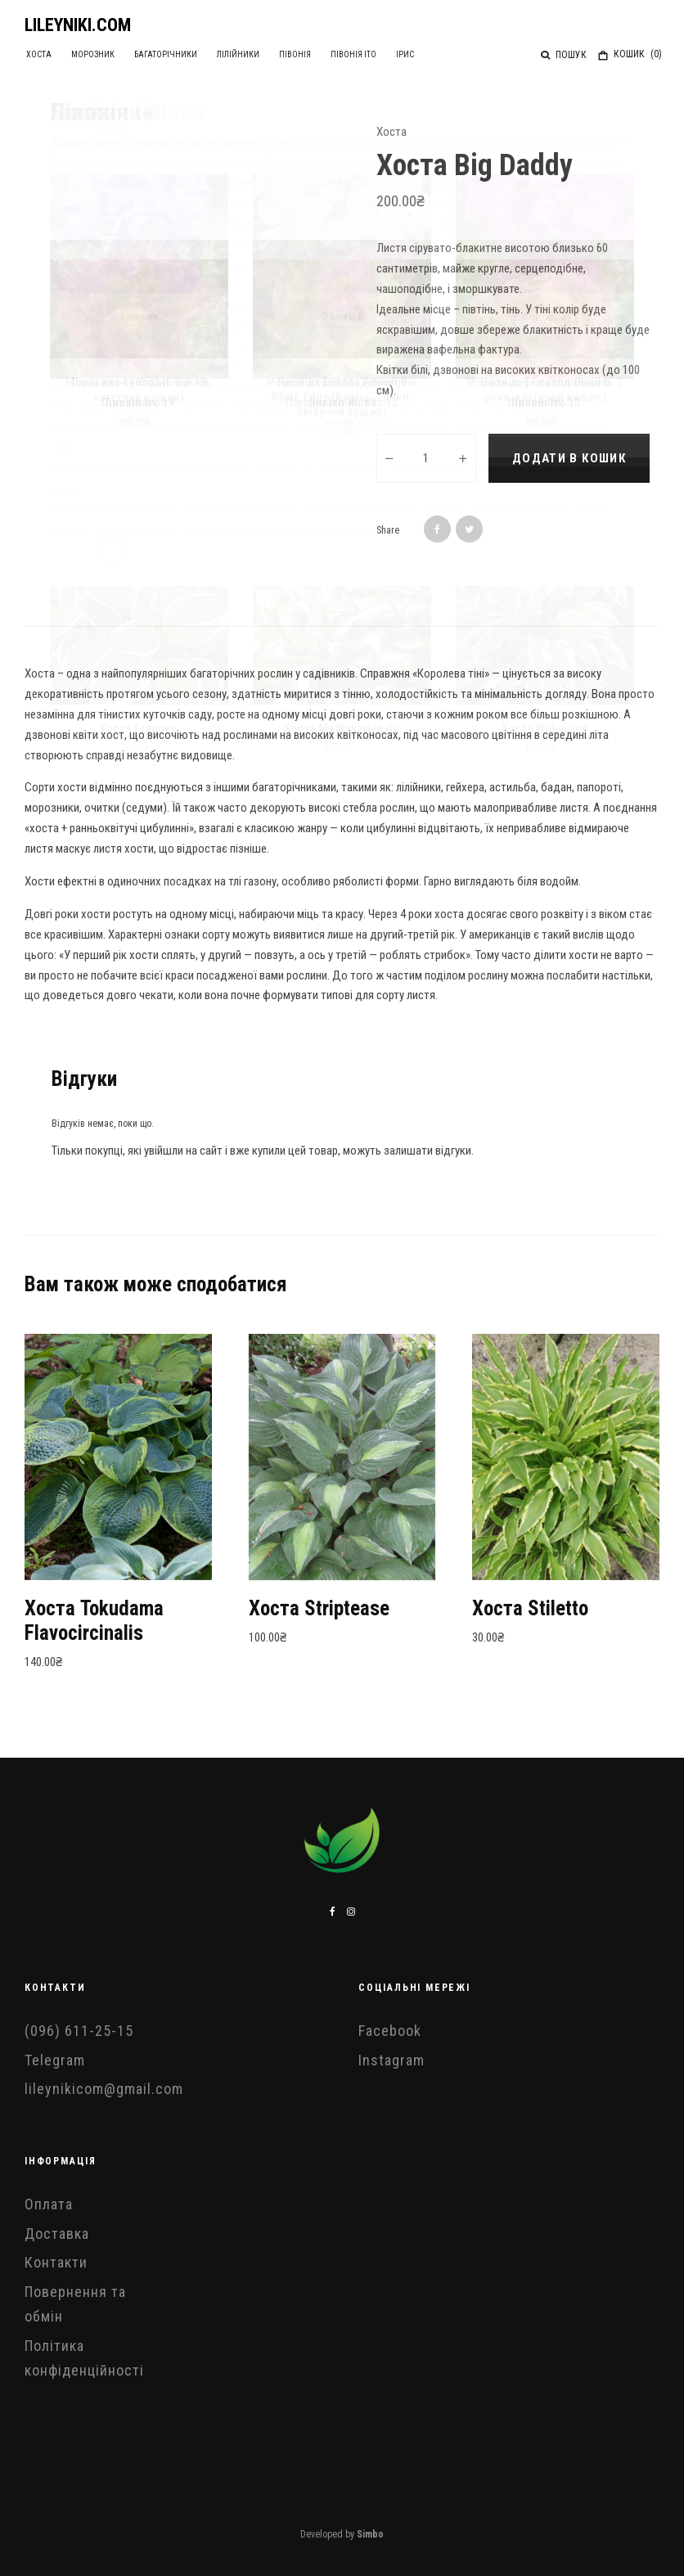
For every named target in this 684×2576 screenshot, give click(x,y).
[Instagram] (351, 1911)
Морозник (85, 54)
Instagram (391, 2060)
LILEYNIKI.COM (78, 25)
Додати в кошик (569, 458)
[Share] (437, 529)
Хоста (36, 54)
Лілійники (224, 54)
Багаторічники (155, 54)
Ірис (379, 54)
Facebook (389, 2030)
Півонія (277, 54)
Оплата (49, 2204)
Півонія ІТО (332, 54)
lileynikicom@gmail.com (104, 2088)
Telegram (55, 2060)
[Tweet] (469, 529)
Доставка (57, 2233)
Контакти (56, 2262)
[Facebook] (332, 1911)
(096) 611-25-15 (79, 2030)
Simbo (370, 2534)
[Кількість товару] (426, 458)
